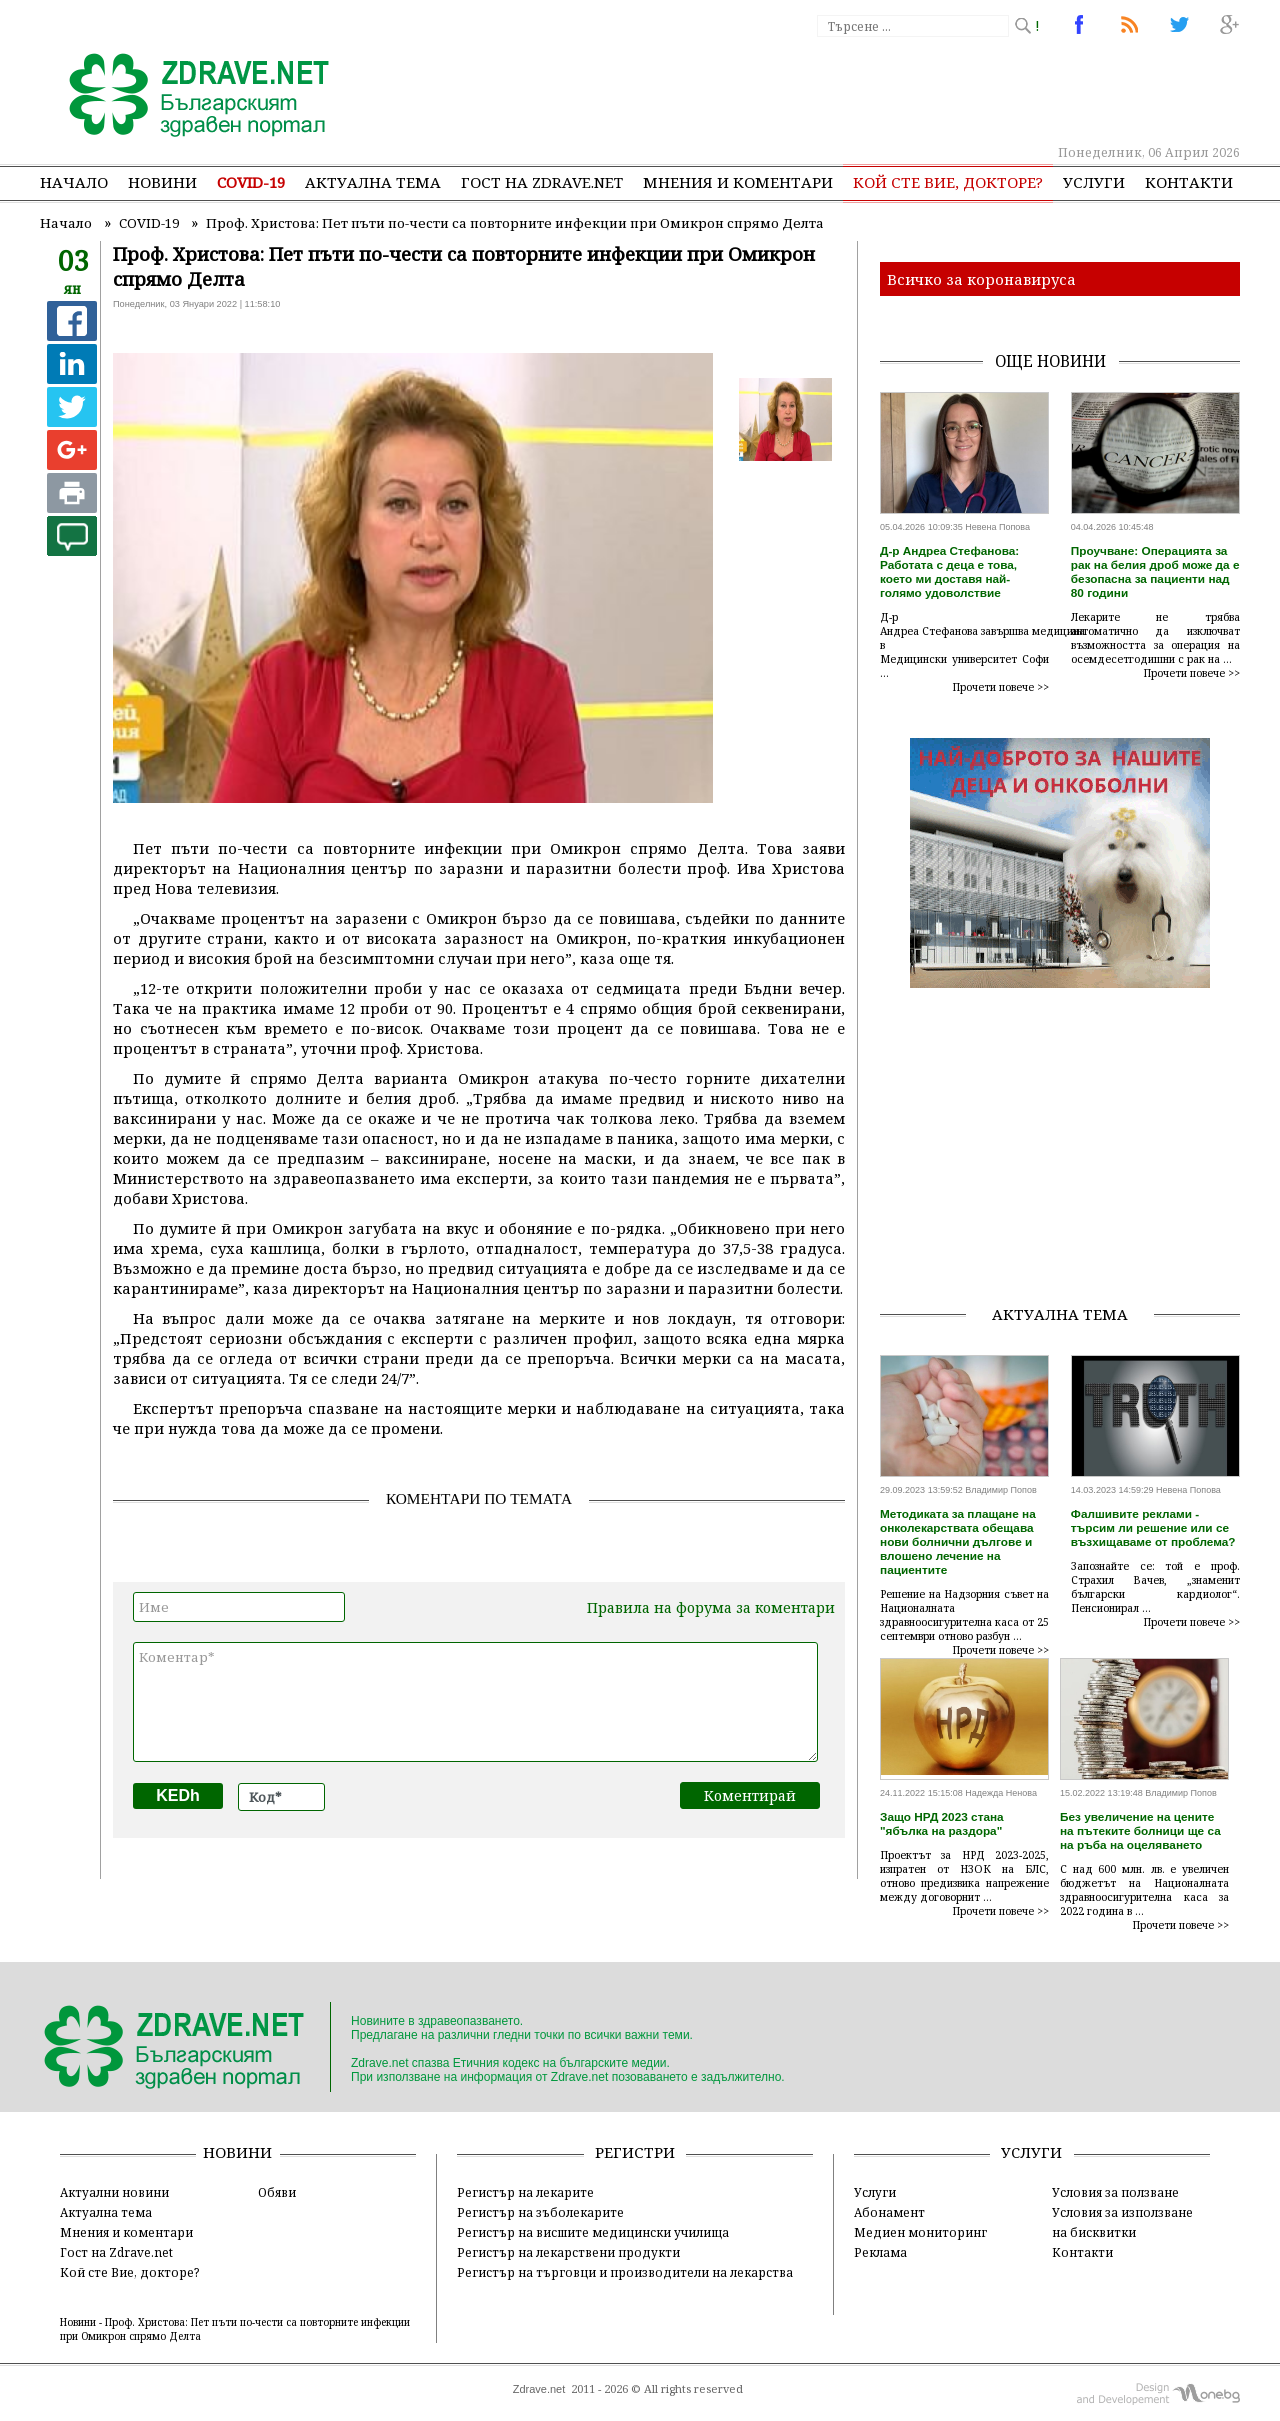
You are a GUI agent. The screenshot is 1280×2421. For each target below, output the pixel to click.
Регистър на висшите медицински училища (593, 2232)
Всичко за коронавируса (981, 279)
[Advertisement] (874, 90)
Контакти (1189, 182)
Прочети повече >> (1001, 687)
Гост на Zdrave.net (116, 2252)
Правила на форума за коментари (711, 1607)
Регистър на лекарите (525, 2192)
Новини (162, 182)
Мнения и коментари (738, 182)
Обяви (277, 2192)
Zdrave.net (539, 2389)
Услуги (1094, 182)
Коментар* (475, 1702)
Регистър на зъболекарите (540, 2212)
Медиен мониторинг (920, 2232)
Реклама (880, 2252)
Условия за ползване (1115, 2192)
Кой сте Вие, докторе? (948, 182)
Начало (74, 182)
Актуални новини (114, 2192)
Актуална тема (373, 182)
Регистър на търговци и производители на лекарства (625, 2272)
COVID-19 (251, 182)
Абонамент (889, 2212)
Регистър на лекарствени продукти (568, 2252)
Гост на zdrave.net (542, 182)
